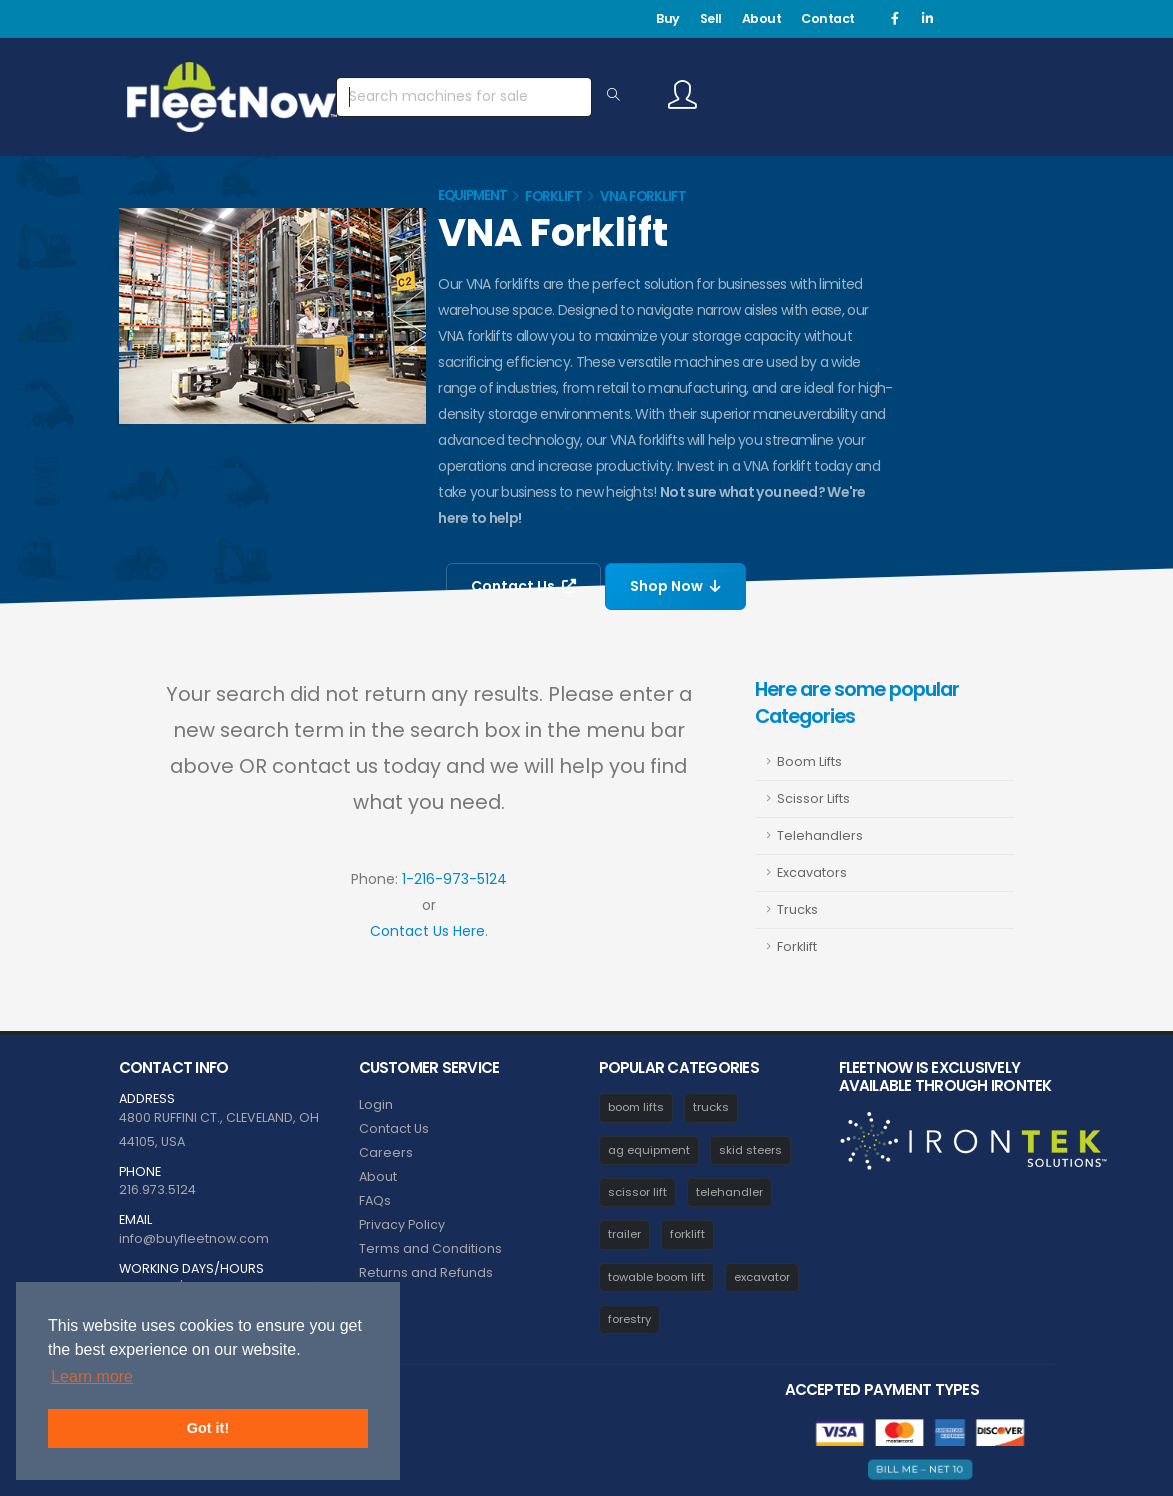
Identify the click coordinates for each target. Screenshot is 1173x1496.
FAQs (375, 1200)
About (762, 18)
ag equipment (649, 1150)
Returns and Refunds (426, 1272)
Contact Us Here (427, 931)
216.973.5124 (157, 1189)
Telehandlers (820, 835)
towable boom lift (656, 1277)
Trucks (797, 909)
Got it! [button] (208, 1428)
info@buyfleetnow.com (194, 1238)
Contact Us (523, 586)
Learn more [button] (92, 1376)
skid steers (750, 1150)
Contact (828, 18)
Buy (668, 18)
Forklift (553, 196)
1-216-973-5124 (454, 879)
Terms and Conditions (430, 1248)
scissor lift (637, 1192)
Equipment (472, 195)
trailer (624, 1234)
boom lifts (636, 1107)
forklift (687, 1234)
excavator (762, 1277)
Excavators (812, 872)
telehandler (729, 1192)
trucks (711, 1107)
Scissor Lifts (813, 798)
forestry (629, 1319)
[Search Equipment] (613, 96)
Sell (711, 18)
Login (376, 1104)
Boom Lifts (809, 761)
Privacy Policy (402, 1224)
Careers (386, 1152)
